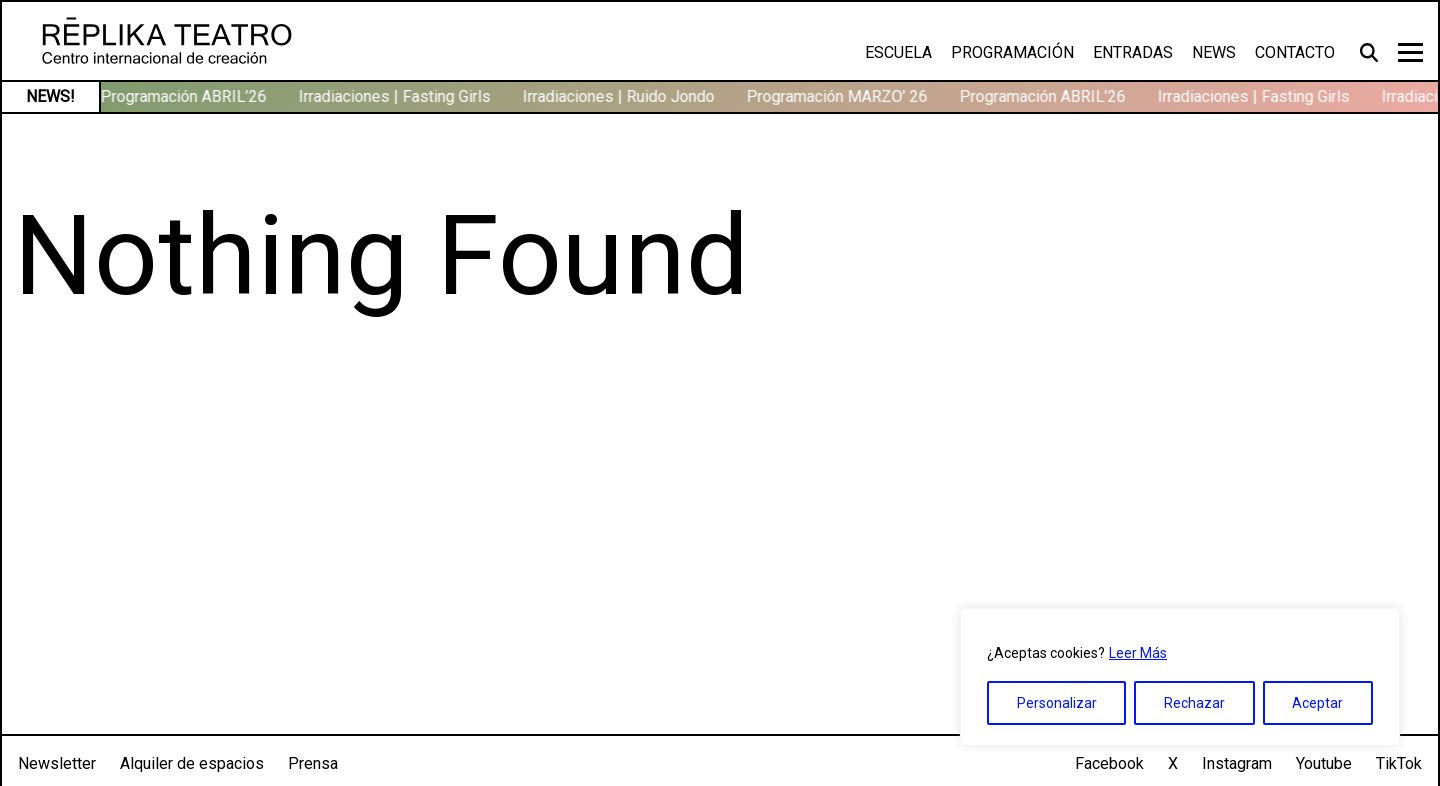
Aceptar (1317, 703)
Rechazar (1194, 703)
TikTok (1399, 763)
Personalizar (1057, 703)
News (1214, 52)
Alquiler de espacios (192, 763)
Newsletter (57, 763)
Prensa (313, 763)
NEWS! (50, 96)
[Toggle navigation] (1410, 52)
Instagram (1237, 763)
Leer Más (1138, 653)
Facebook (1109, 763)
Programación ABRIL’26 (187, 96)
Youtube (1324, 763)
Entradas (1133, 52)
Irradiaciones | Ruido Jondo (622, 96)
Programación (1012, 52)
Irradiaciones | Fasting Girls (398, 96)
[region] (1180, 677)
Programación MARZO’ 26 (840, 96)
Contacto (1295, 52)
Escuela (898, 52)
